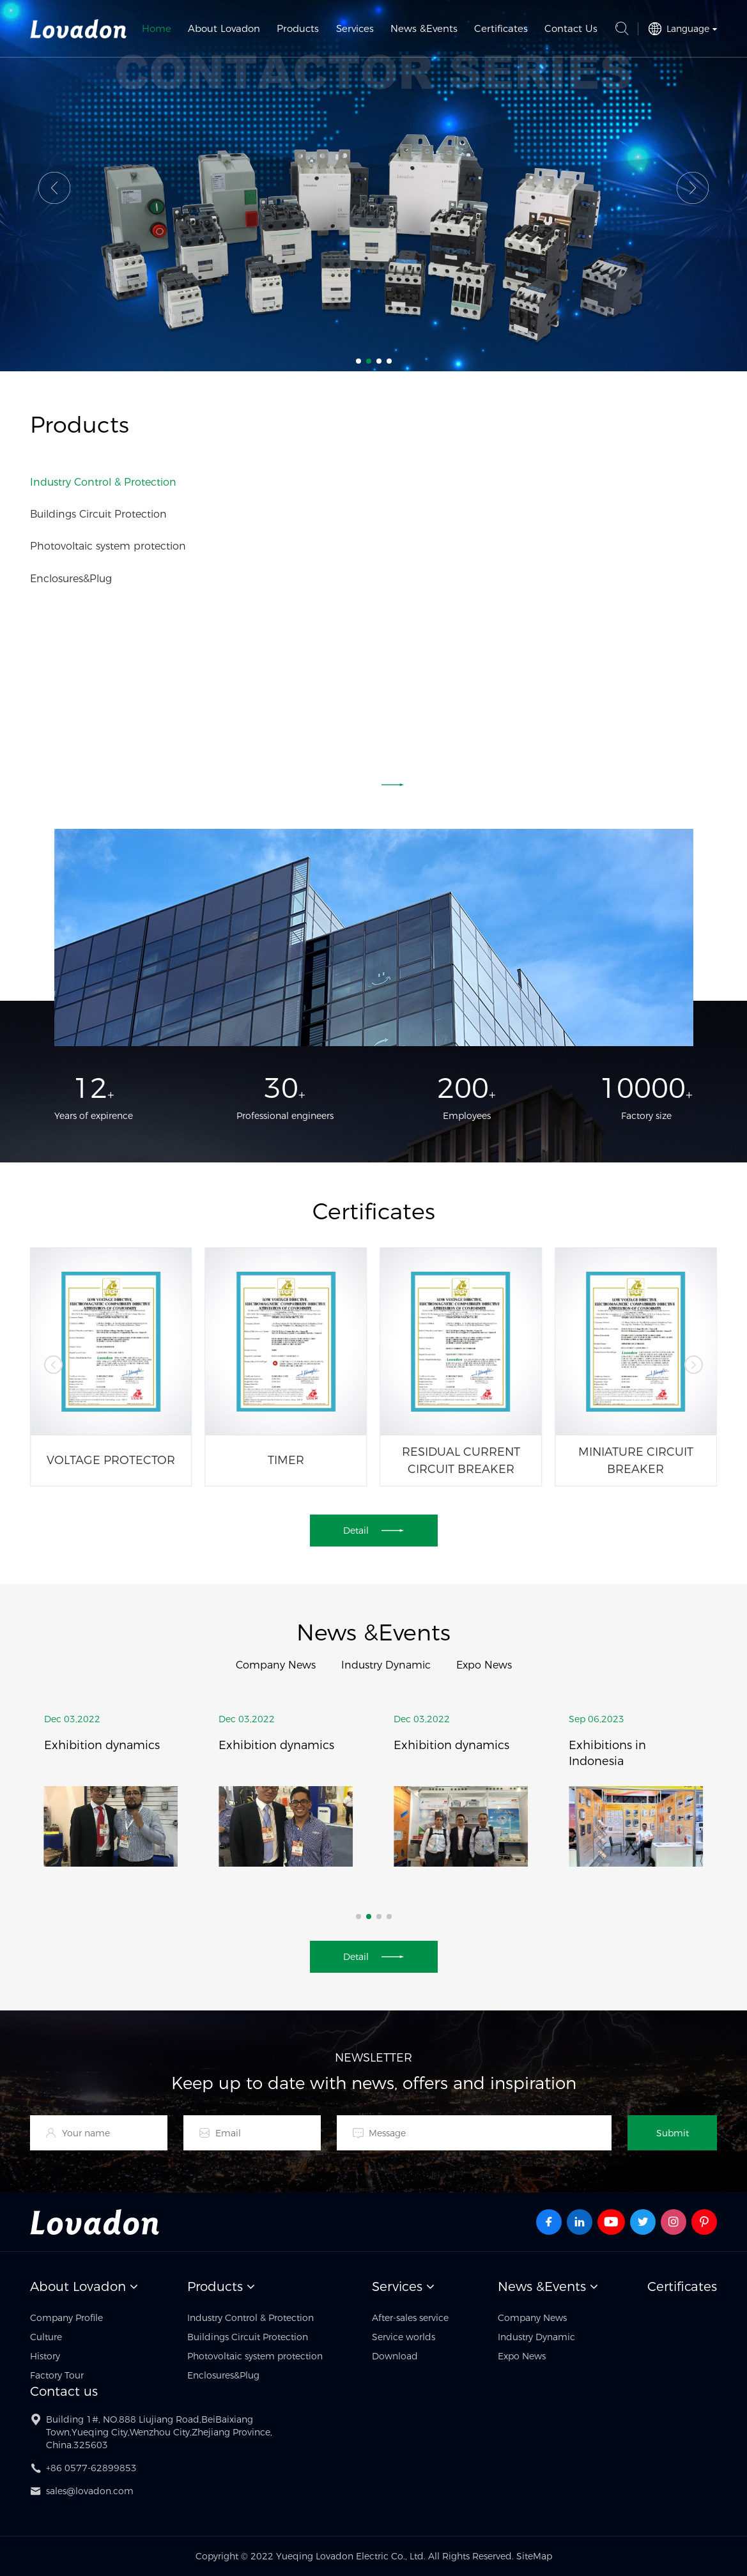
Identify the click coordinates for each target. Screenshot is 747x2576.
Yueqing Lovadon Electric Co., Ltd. (78, 28)
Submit (672, 2133)
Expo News (484, 1665)
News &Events (424, 28)
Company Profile (66, 2318)
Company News (276, 1665)
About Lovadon (224, 28)
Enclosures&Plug (71, 579)
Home (156, 28)
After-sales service (410, 2318)
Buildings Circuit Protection (98, 514)
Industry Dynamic (386, 1665)
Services (355, 28)
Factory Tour (57, 2375)
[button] (54, 188)
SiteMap (534, 2556)
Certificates (501, 28)
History (45, 2356)
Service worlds (403, 2337)
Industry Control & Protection (103, 482)
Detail (373, 785)
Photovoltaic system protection (108, 546)
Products (298, 28)
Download (395, 2356)
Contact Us (570, 28)
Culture (46, 2337)
